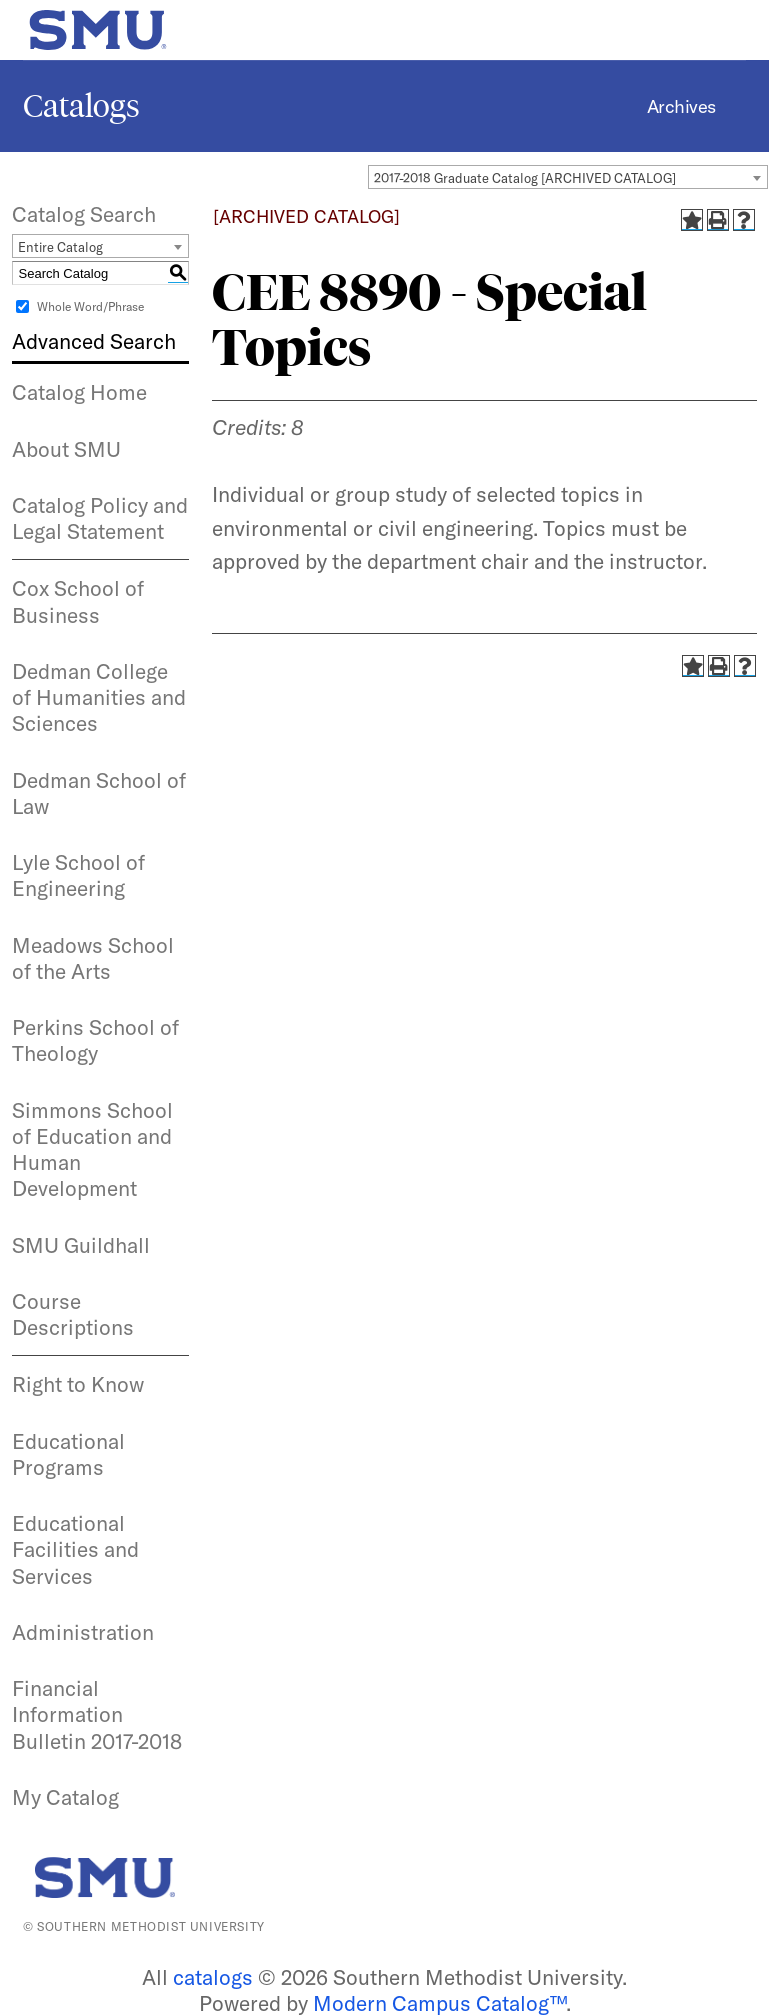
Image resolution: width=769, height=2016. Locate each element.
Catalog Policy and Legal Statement (100, 518)
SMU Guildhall (81, 1245)
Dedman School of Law (99, 793)
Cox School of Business (78, 601)
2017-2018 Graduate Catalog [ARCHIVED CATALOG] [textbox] (525, 178)
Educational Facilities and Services (75, 1549)
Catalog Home (79, 392)
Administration (83, 1632)
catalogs (213, 1977)
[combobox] (568, 177)
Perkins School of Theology (95, 1040)
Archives (681, 106)
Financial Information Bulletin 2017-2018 (97, 1714)
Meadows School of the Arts (93, 958)
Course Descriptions (73, 1314)
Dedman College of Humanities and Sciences (99, 697)
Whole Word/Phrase (90, 306)
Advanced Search (94, 341)
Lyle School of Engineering (78, 875)
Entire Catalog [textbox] (60, 247)
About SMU (66, 449)
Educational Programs (68, 1454)
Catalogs (81, 106)
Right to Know (78, 1384)
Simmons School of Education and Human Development (92, 1149)
